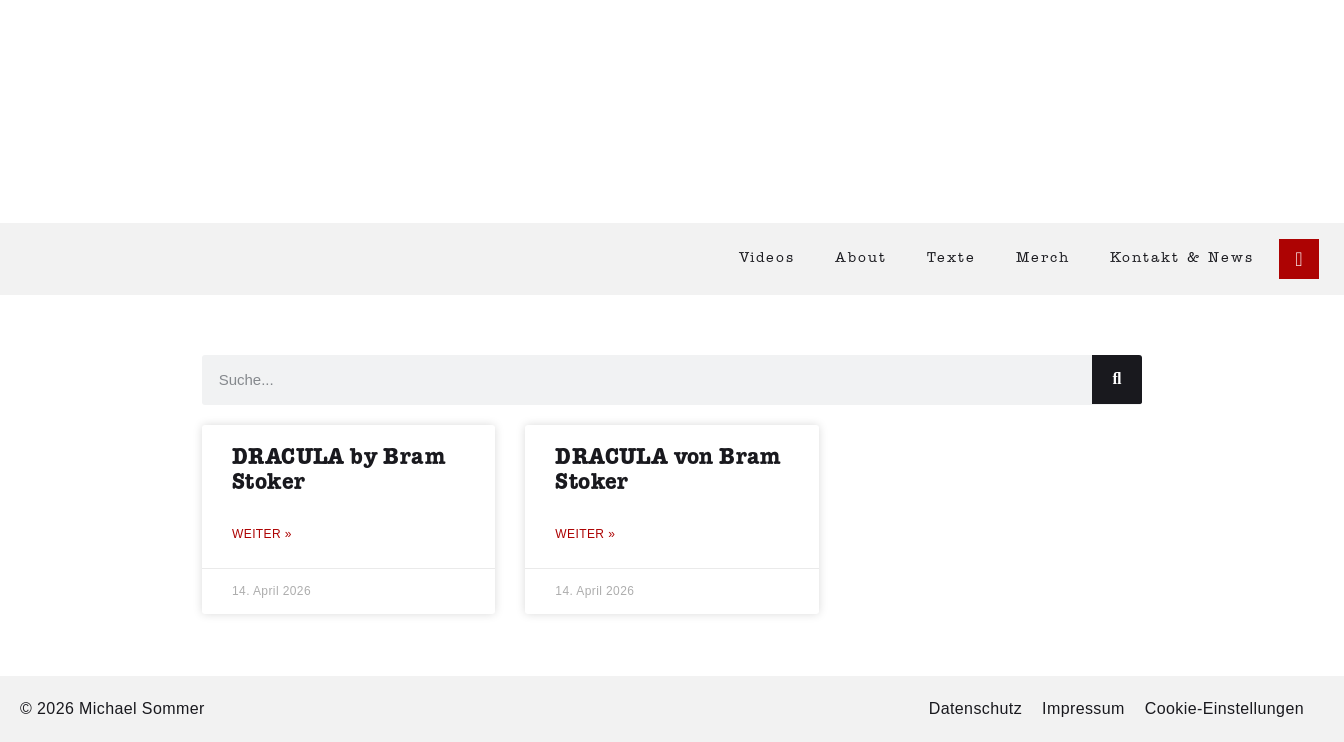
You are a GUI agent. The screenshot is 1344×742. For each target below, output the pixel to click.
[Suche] (1117, 379)
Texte (951, 258)
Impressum (1083, 708)
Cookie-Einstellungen (1224, 708)
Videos (767, 258)
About (861, 258)
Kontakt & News (1182, 258)
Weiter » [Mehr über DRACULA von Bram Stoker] (585, 534)
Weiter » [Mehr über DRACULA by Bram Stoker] (262, 534)
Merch (1043, 258)
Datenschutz (975, 708)
